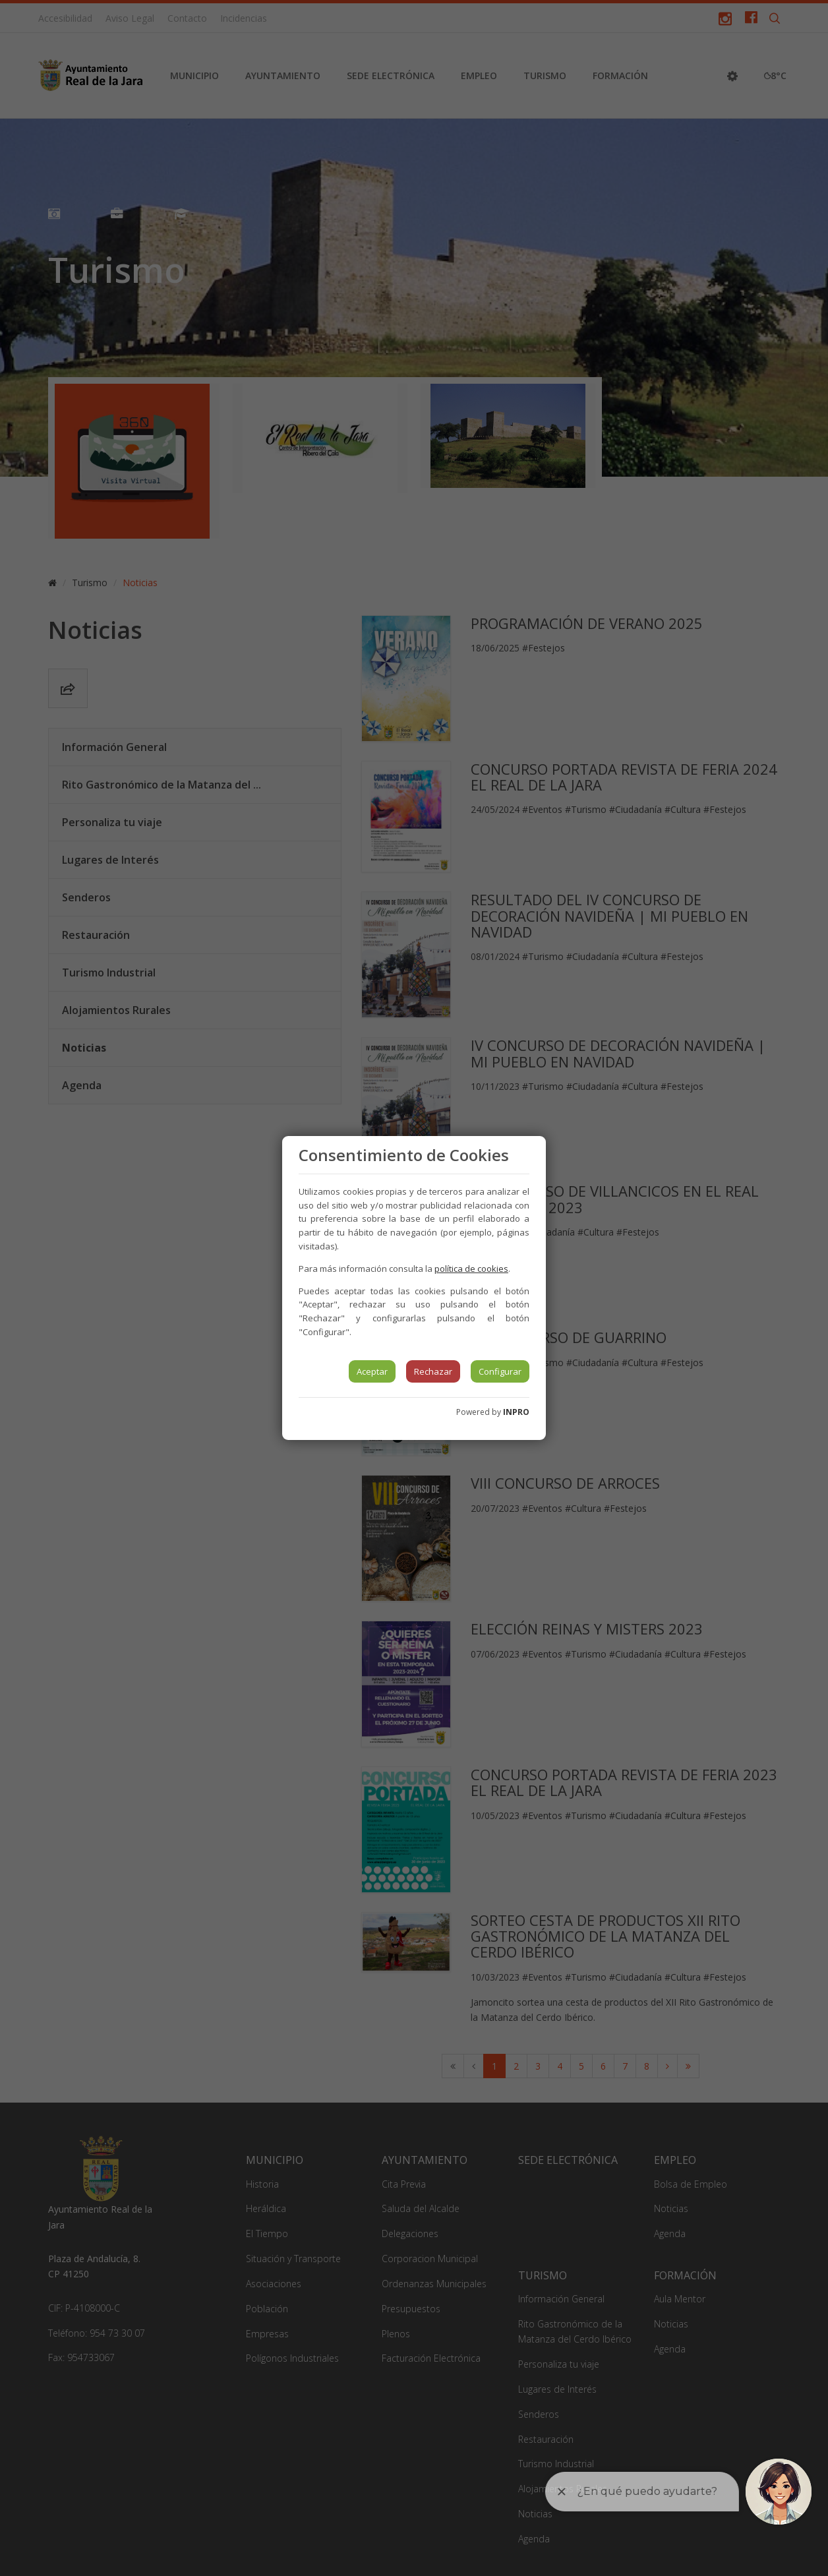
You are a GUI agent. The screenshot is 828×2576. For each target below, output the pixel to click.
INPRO (516, 1412)
